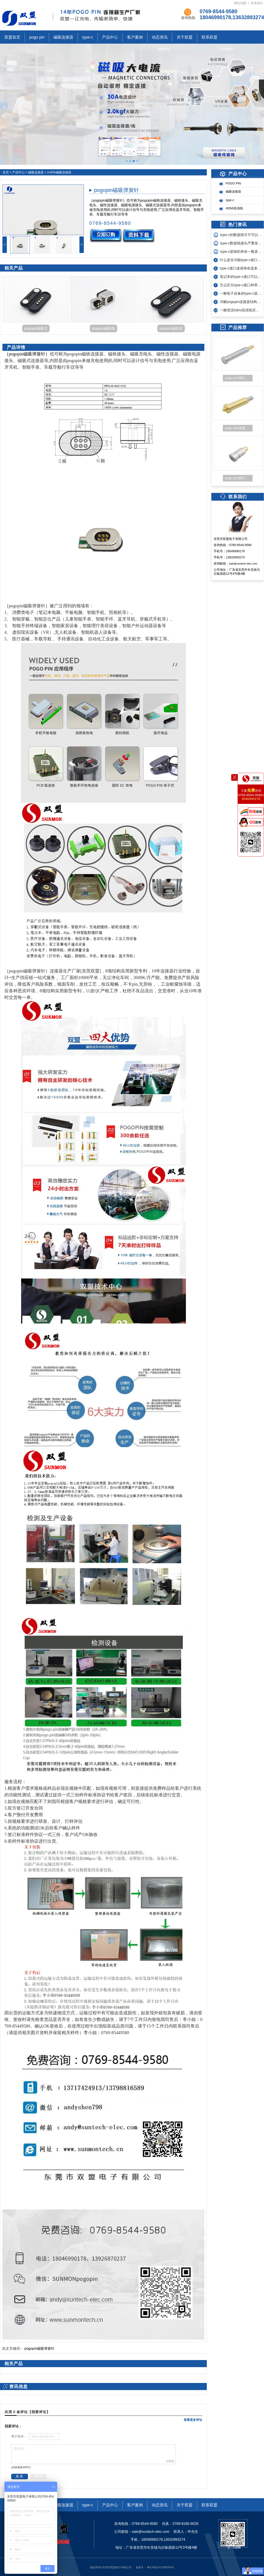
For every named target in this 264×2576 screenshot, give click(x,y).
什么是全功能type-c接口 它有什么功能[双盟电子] (241, 260)
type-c (87, 37)
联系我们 (257, 3)
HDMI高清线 (234, 208)
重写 (38, 2476)
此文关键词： (12, 2348)
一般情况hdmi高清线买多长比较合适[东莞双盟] (241, 310)
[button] (127, 161)
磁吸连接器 (63, 37)
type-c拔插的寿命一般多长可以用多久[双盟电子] (241, 251)
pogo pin (36, 37)
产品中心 (110, 37)
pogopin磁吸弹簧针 (39, 2348)
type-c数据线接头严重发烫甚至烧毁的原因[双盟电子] (241, 243)
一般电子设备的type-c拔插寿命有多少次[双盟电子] (241, 293)
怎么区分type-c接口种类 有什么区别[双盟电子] (241, 285)
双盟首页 (12, 37)
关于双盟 (184, 37)
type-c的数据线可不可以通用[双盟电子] (241, 235)
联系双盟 (209, 37)
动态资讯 (160, 37)
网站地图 (240, 3)
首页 (6, 172)
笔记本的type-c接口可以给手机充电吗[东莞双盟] (241, 277)
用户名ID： (19, 2436)
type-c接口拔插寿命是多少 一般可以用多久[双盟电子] (241, 268)
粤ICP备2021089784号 (160, 2567)
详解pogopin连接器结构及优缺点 (241, 302)
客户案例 (135, 37)
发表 (20, 2476)
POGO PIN (233, 183)
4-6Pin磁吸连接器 (58, 172)
